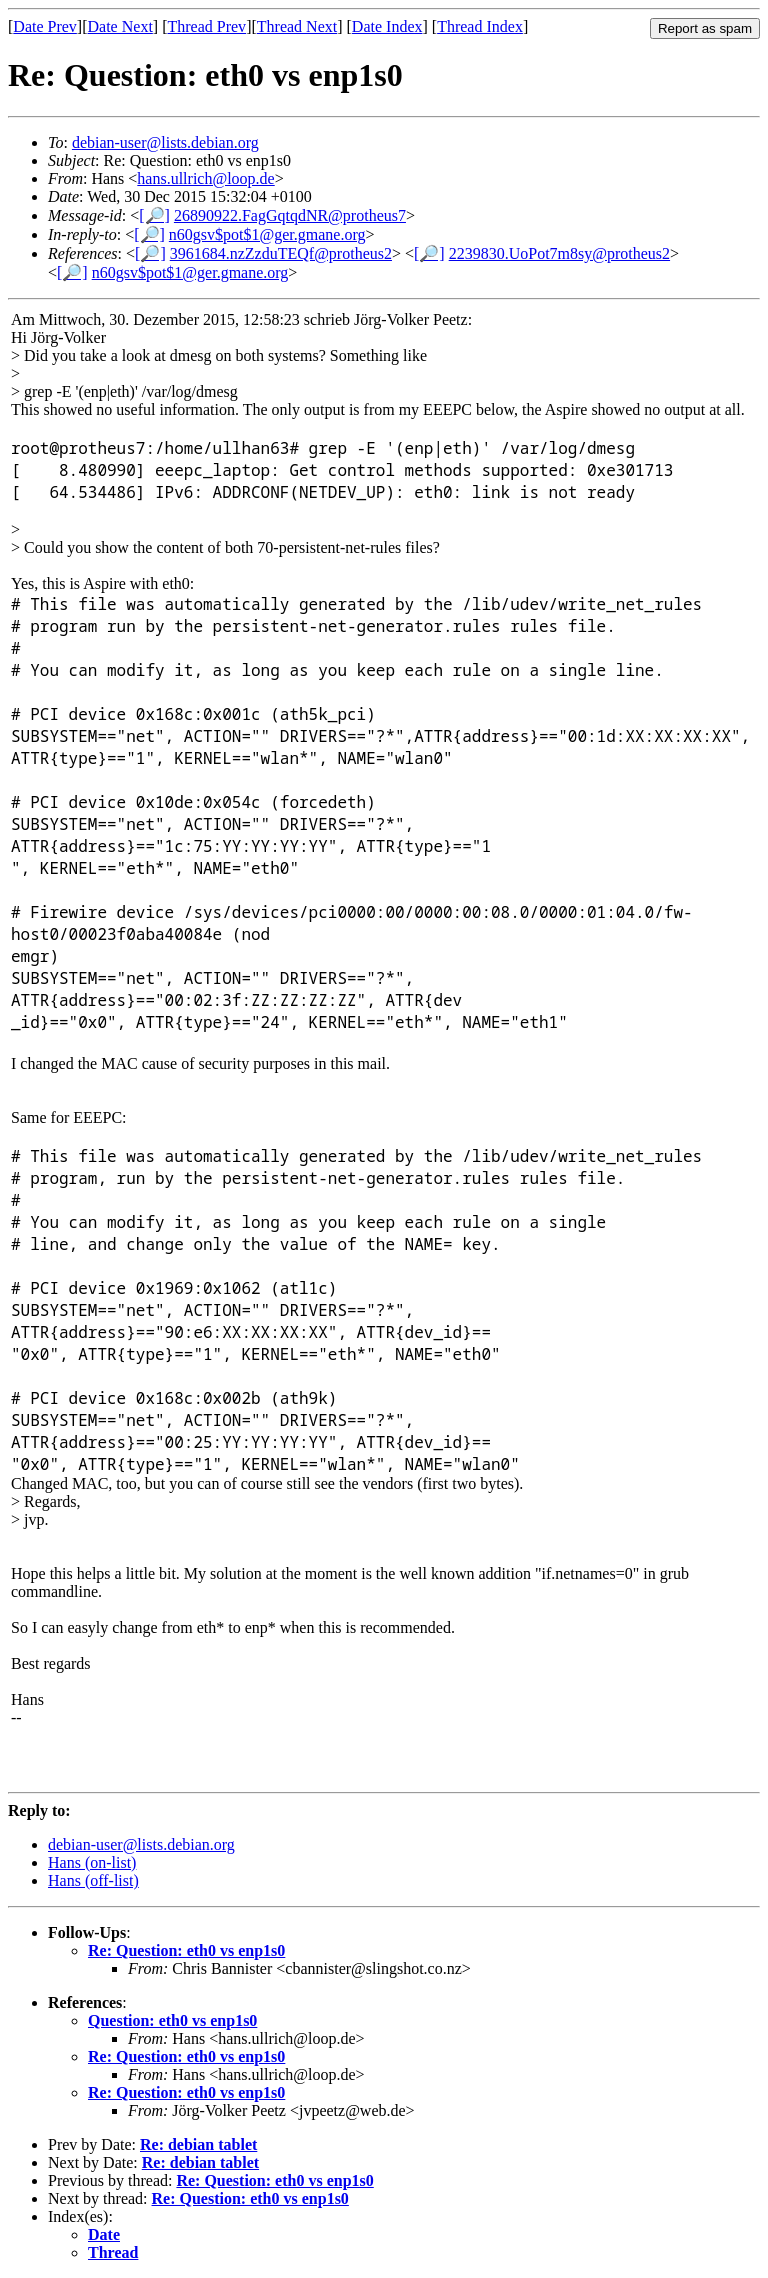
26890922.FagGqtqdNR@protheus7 (290, 215)
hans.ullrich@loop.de (205, 178)
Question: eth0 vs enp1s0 (172, 2020)
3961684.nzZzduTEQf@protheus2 (281, 253)
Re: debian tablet (198, 2144)
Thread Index (480, 26)
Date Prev (45, 26)
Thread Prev (206, 26)
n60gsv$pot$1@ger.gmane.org (267, 234)
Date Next (120, 26)
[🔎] (154, 215)
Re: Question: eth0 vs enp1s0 (186, 1950)
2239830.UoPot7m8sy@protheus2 (559, 253)
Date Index (387, 26)
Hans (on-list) (92, 1862)
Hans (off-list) (93, 1880)
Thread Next (297, 26)
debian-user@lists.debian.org (165, 142)
